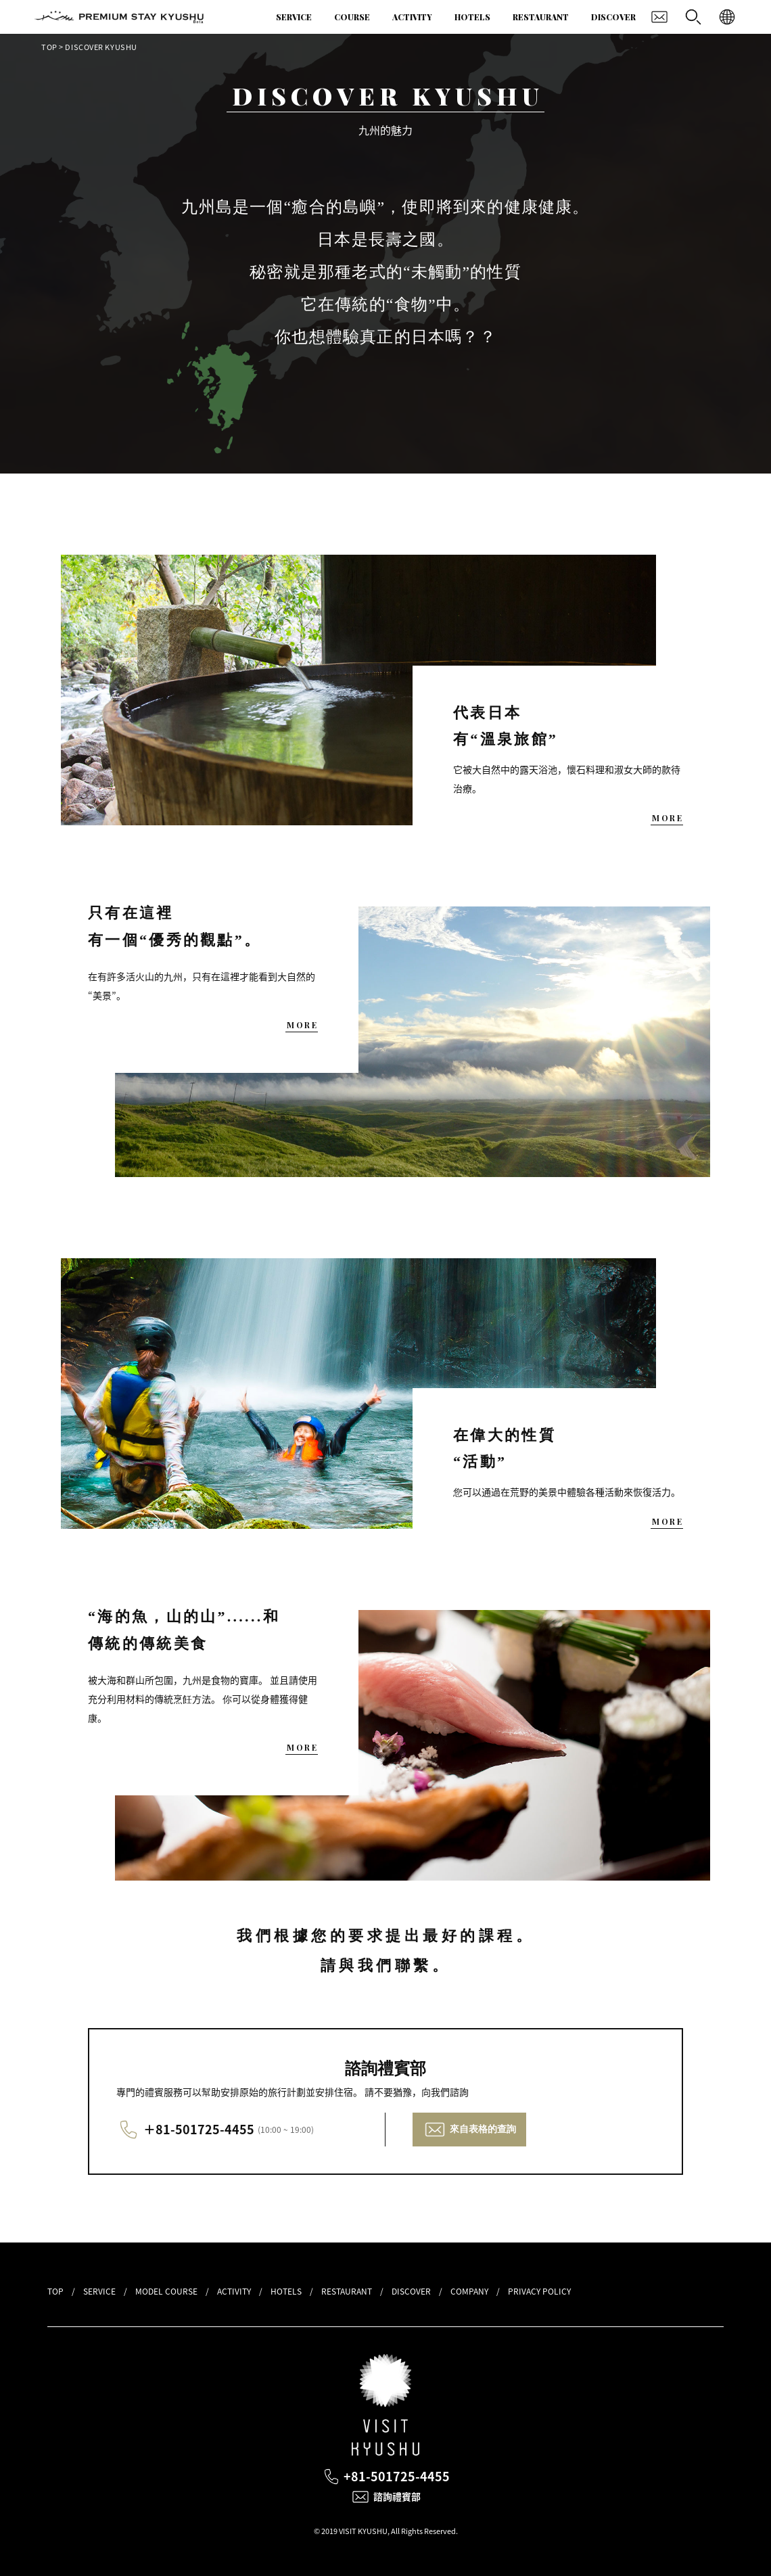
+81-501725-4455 (397, 2476)
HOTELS (472, 17)
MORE (667, 817)
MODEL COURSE (166, 2291)
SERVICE (294, 17)
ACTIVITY (412, 17)
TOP (49, 47)
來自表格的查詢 (483, 2129)
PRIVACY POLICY (539, 2291)
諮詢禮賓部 (397, 2497)
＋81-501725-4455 (198, 2129)
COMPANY (469, 2291)
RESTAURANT (541, 17)
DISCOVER (613, 17)
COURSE (352, 17)
